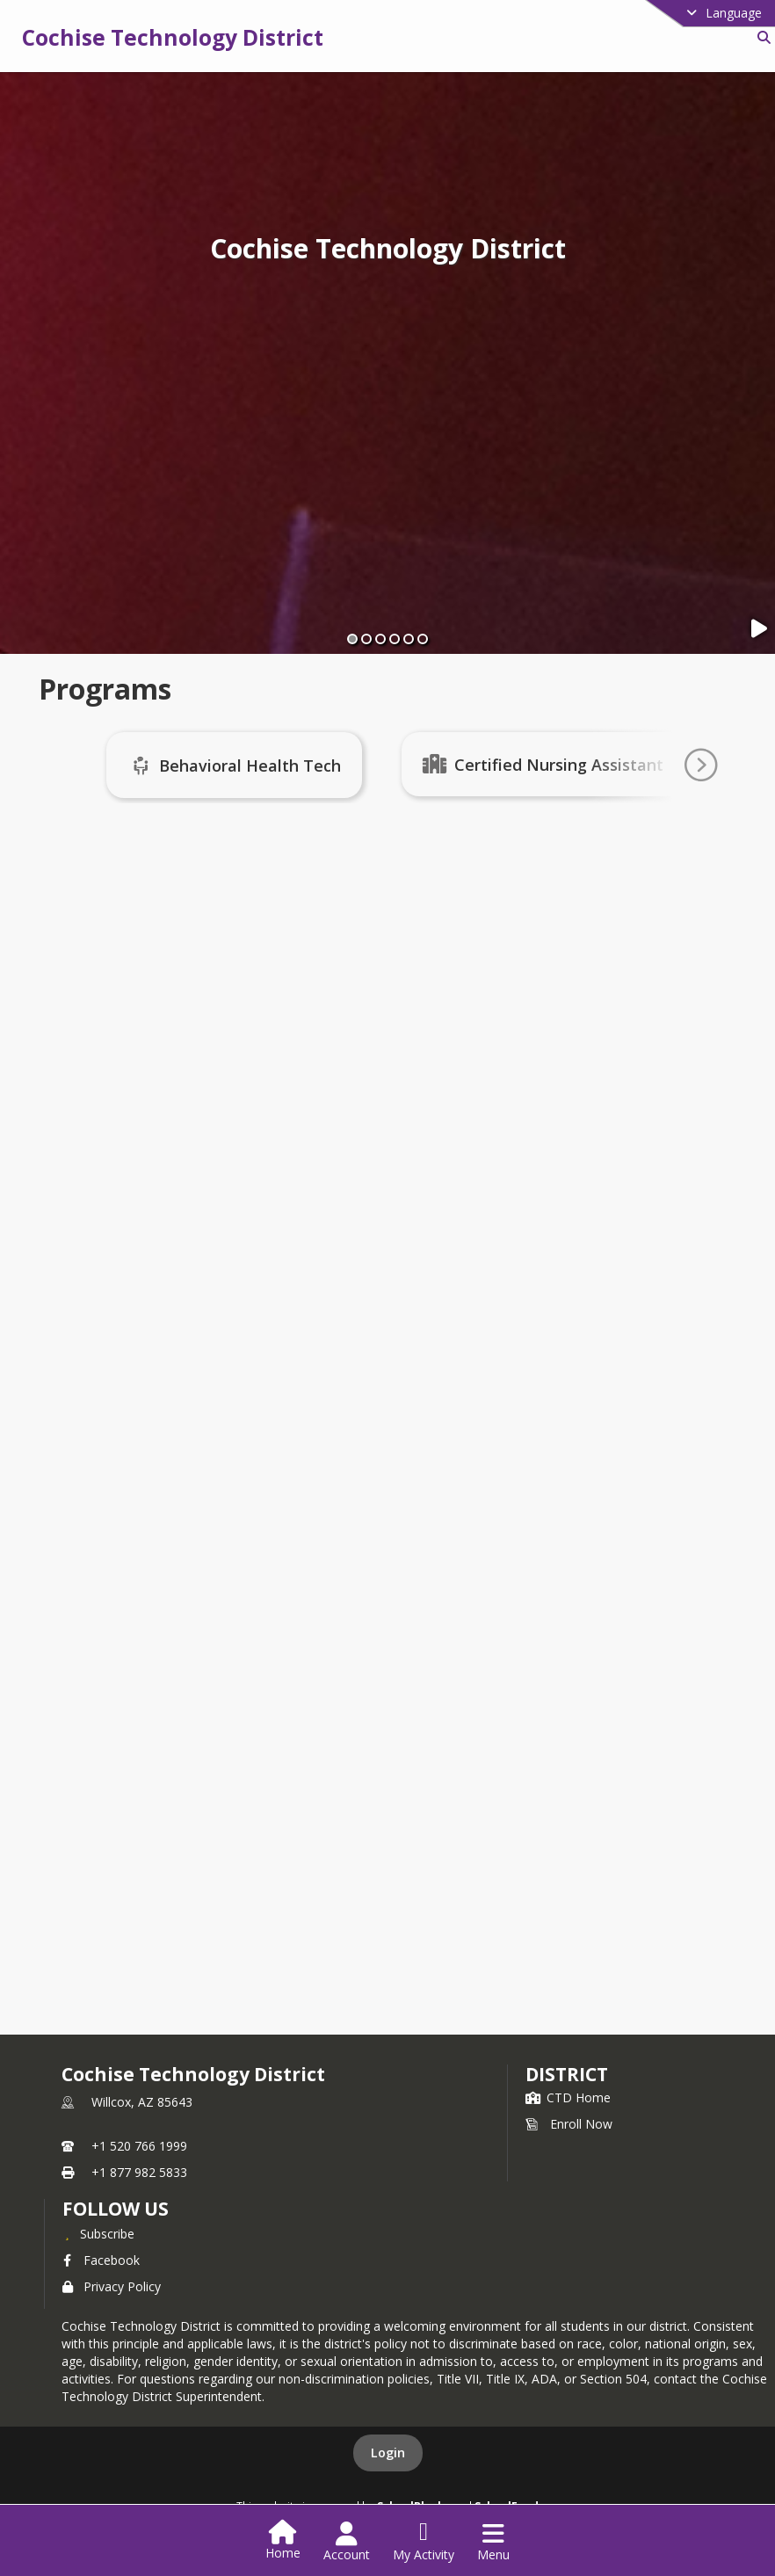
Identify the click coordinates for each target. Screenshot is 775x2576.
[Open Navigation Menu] (493, 2542)
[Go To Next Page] (700, 765)
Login (388, 2452)
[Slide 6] (422, 639)
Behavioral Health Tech (256, 765)
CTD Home (568, 2097)
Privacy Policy (111, 2286)
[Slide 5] (408, 639)
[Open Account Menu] (346, 2542)
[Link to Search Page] (760, 37)
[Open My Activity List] (423, 2542)
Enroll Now (568, 2123)
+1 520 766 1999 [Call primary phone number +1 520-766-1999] (139, 2145)
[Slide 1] (352, 639)
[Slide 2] (366, 639)
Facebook (101, 2260)
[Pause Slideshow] (759, 628)
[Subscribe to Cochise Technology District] (98, 2233)
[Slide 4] (394, 639)
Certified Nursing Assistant (565, 764)
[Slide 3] (380, 639)
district (566, 2074)
